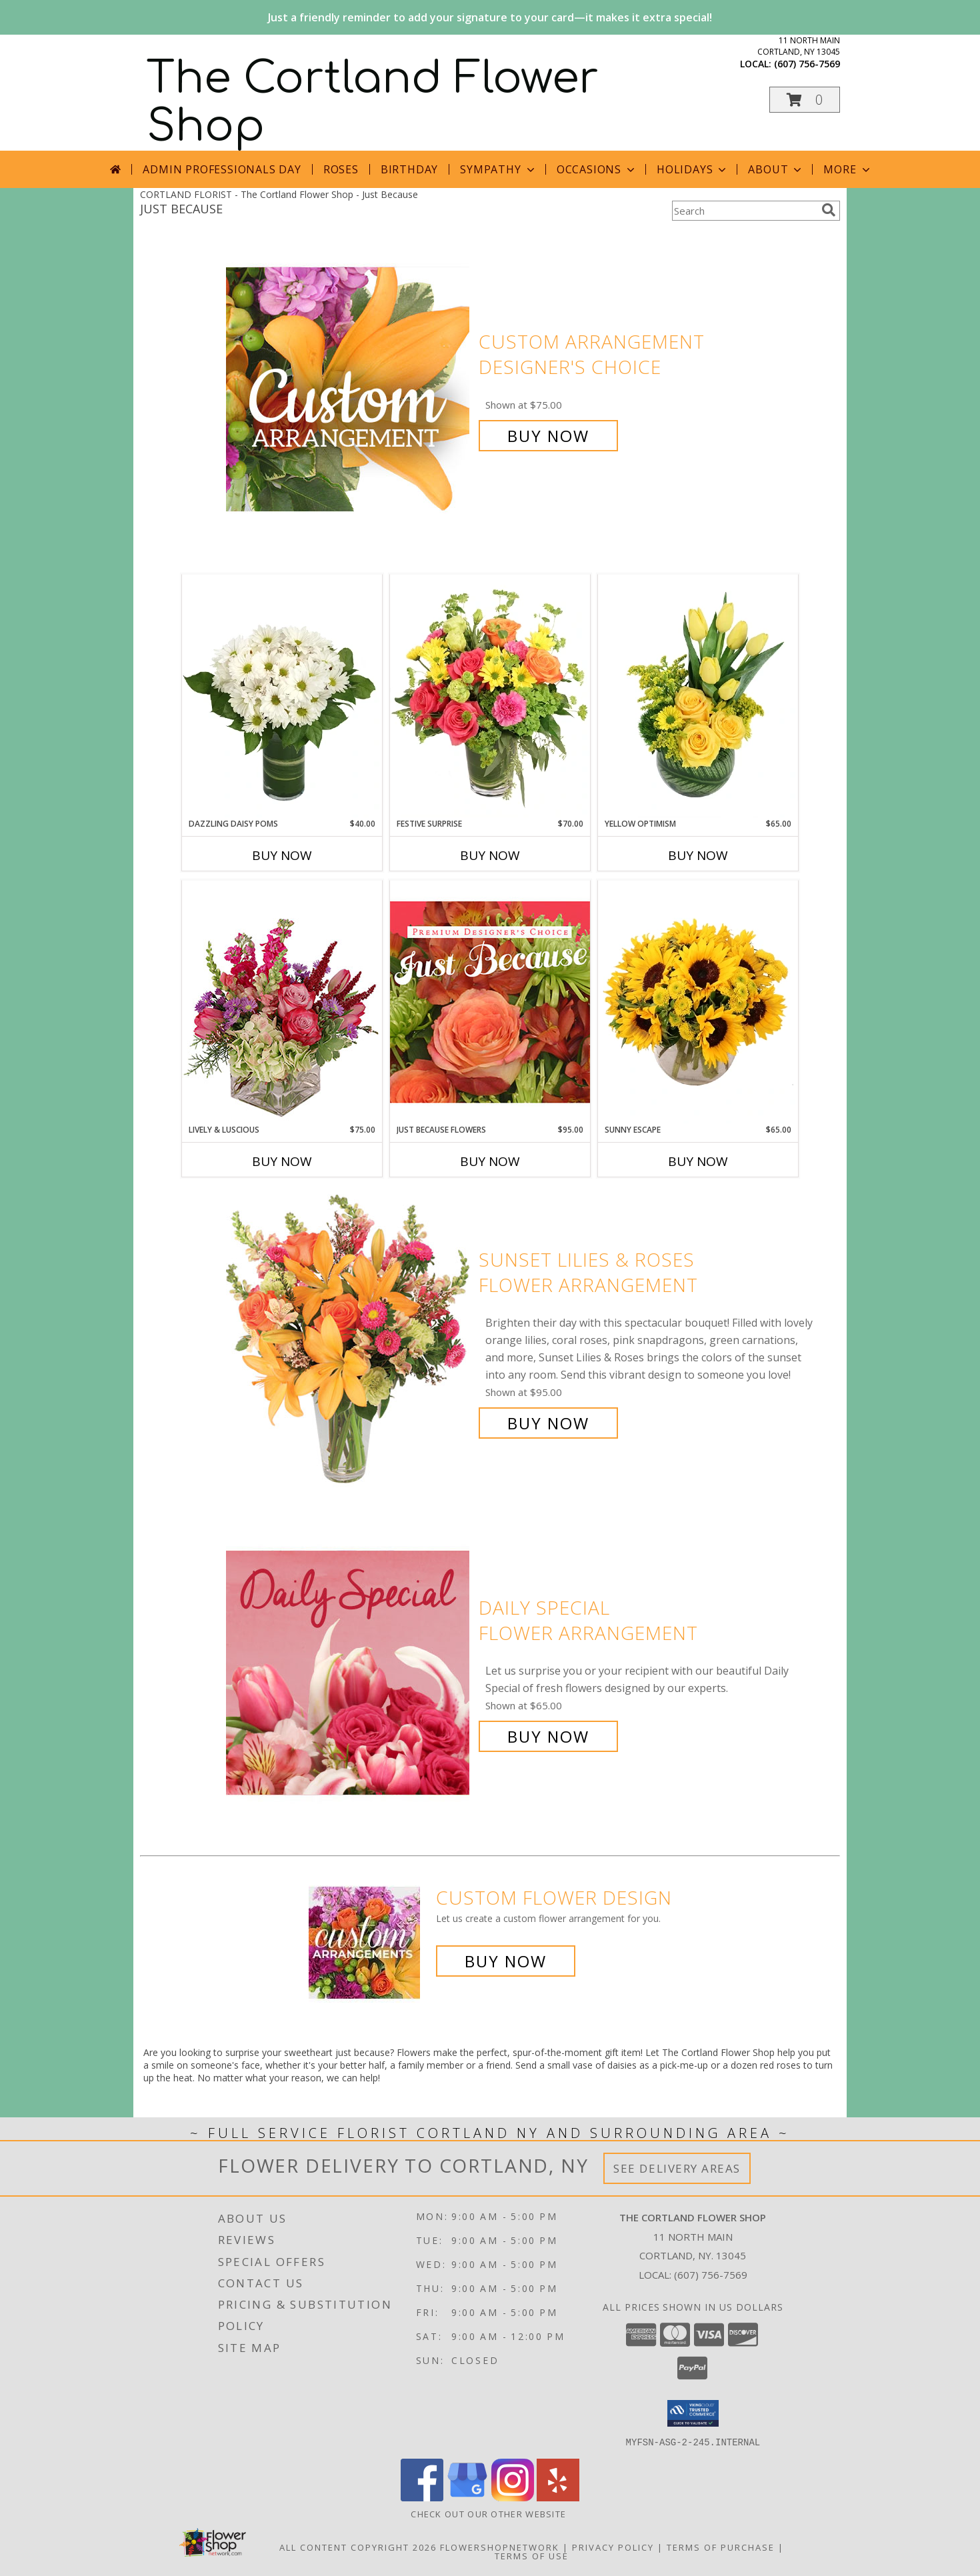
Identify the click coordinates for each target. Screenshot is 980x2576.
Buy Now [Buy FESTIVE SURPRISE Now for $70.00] (490, 855)
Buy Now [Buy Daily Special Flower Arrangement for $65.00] (548, 1736)
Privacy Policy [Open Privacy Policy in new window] (613, 2547)
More (847, 169)
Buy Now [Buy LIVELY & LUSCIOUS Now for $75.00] (282, 1161)
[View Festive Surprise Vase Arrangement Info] (490, 696)
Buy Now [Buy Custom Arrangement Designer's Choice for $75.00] (548, 436)
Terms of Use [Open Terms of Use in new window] (532, 2555)
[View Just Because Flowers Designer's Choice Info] (490, 1002)
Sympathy (498, 169)
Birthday (409, 169)
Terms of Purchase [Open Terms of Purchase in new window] (721, 2547)
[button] (804, 100)
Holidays (693, 169)
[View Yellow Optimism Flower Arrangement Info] (698, 696)
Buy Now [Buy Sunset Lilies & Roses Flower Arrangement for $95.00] (548, 1423)
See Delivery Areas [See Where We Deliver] (677, 2168)
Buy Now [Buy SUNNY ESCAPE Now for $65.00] (698, 1161)
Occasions (597, 169)
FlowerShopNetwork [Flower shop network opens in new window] (499, 2547)
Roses (341, 169)
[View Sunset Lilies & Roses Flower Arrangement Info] (349, 1341)
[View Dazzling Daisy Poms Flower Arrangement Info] (282, 696)
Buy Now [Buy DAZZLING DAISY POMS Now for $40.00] (282, 855)
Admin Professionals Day (222, 169)
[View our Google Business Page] (467, 2497)
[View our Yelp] (558, 2497)
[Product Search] (744, 210)
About (776, 169)
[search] (828, 210)
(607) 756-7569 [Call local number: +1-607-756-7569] (807, 63)
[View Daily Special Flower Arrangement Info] (349, 1672)
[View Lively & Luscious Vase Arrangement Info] (282, 1002)
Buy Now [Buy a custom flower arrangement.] (506, 1961)
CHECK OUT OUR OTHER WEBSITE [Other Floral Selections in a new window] (490, 2513)
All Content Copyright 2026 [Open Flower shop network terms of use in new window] (358, 2547)
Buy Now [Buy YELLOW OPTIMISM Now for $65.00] (698, 855)
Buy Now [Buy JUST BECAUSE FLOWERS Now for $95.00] (490, 1161)
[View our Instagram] (512, 2497)
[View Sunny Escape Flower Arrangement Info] (698, 1002)
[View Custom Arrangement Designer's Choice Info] (349, 389)
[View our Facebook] (422, 2497)
